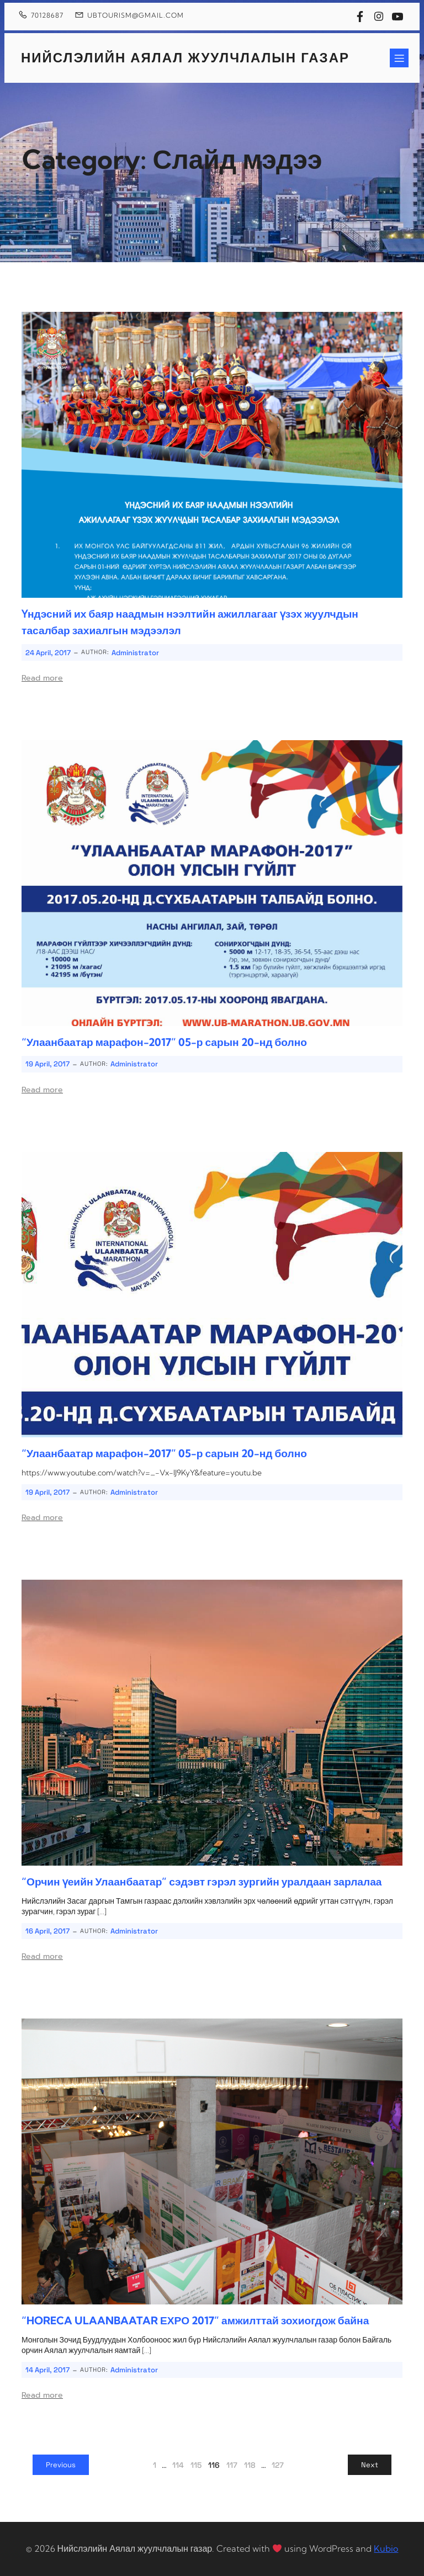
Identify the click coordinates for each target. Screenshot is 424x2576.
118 (250, 2465)
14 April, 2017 (47, 2370)
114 (178, 2465)
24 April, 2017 (48, 652)
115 (196, 2465)
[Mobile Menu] (399, 58)
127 (278, 2465)
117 (231, 2465)
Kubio (386, 2548)
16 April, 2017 (47, 1931)
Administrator (135, 652)
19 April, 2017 (47, 1064)
